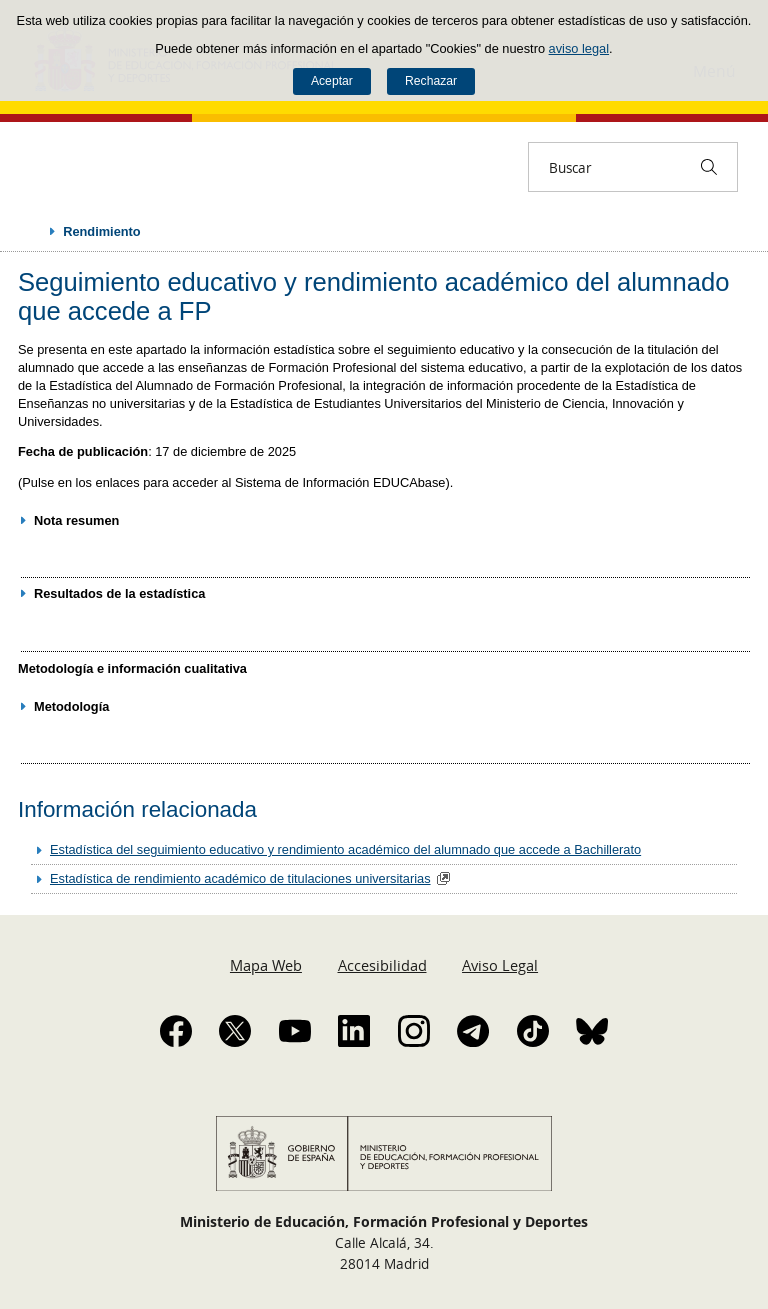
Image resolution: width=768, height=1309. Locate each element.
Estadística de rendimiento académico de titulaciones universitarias (240, 878)
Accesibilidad (382, 965)
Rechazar (431, 81)
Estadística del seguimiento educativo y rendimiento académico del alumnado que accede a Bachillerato (345, 849)
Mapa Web (266, 965)
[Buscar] (709, 167)
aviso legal (579, 48)
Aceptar (332, 81)
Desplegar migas (32, 231)
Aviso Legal (500, 965)
